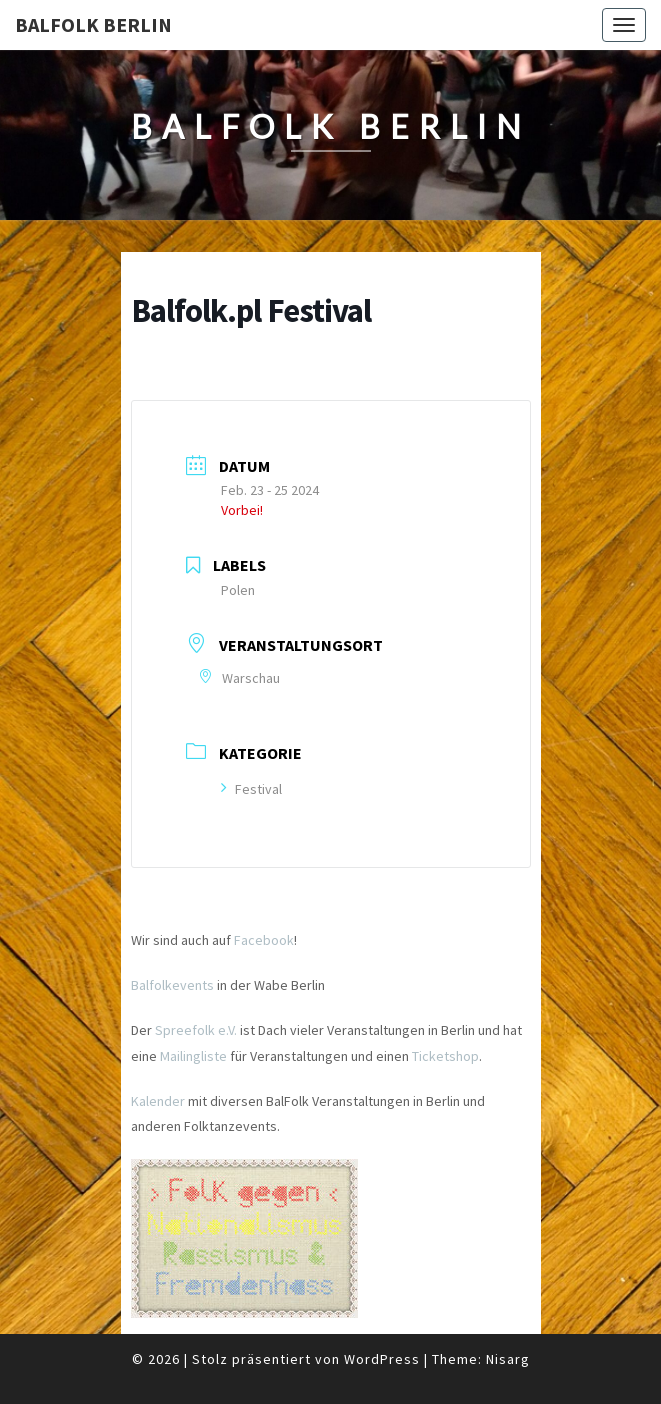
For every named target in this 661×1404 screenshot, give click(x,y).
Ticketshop (445, 1056)
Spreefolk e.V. (196, 1030)
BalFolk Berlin (93, 24)
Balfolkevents (172, 985)
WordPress (382, 1359)
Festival (251, 789)
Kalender (158, 1101)
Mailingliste (193, 1056)
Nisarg (508, 1359)
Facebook (264, 940)
